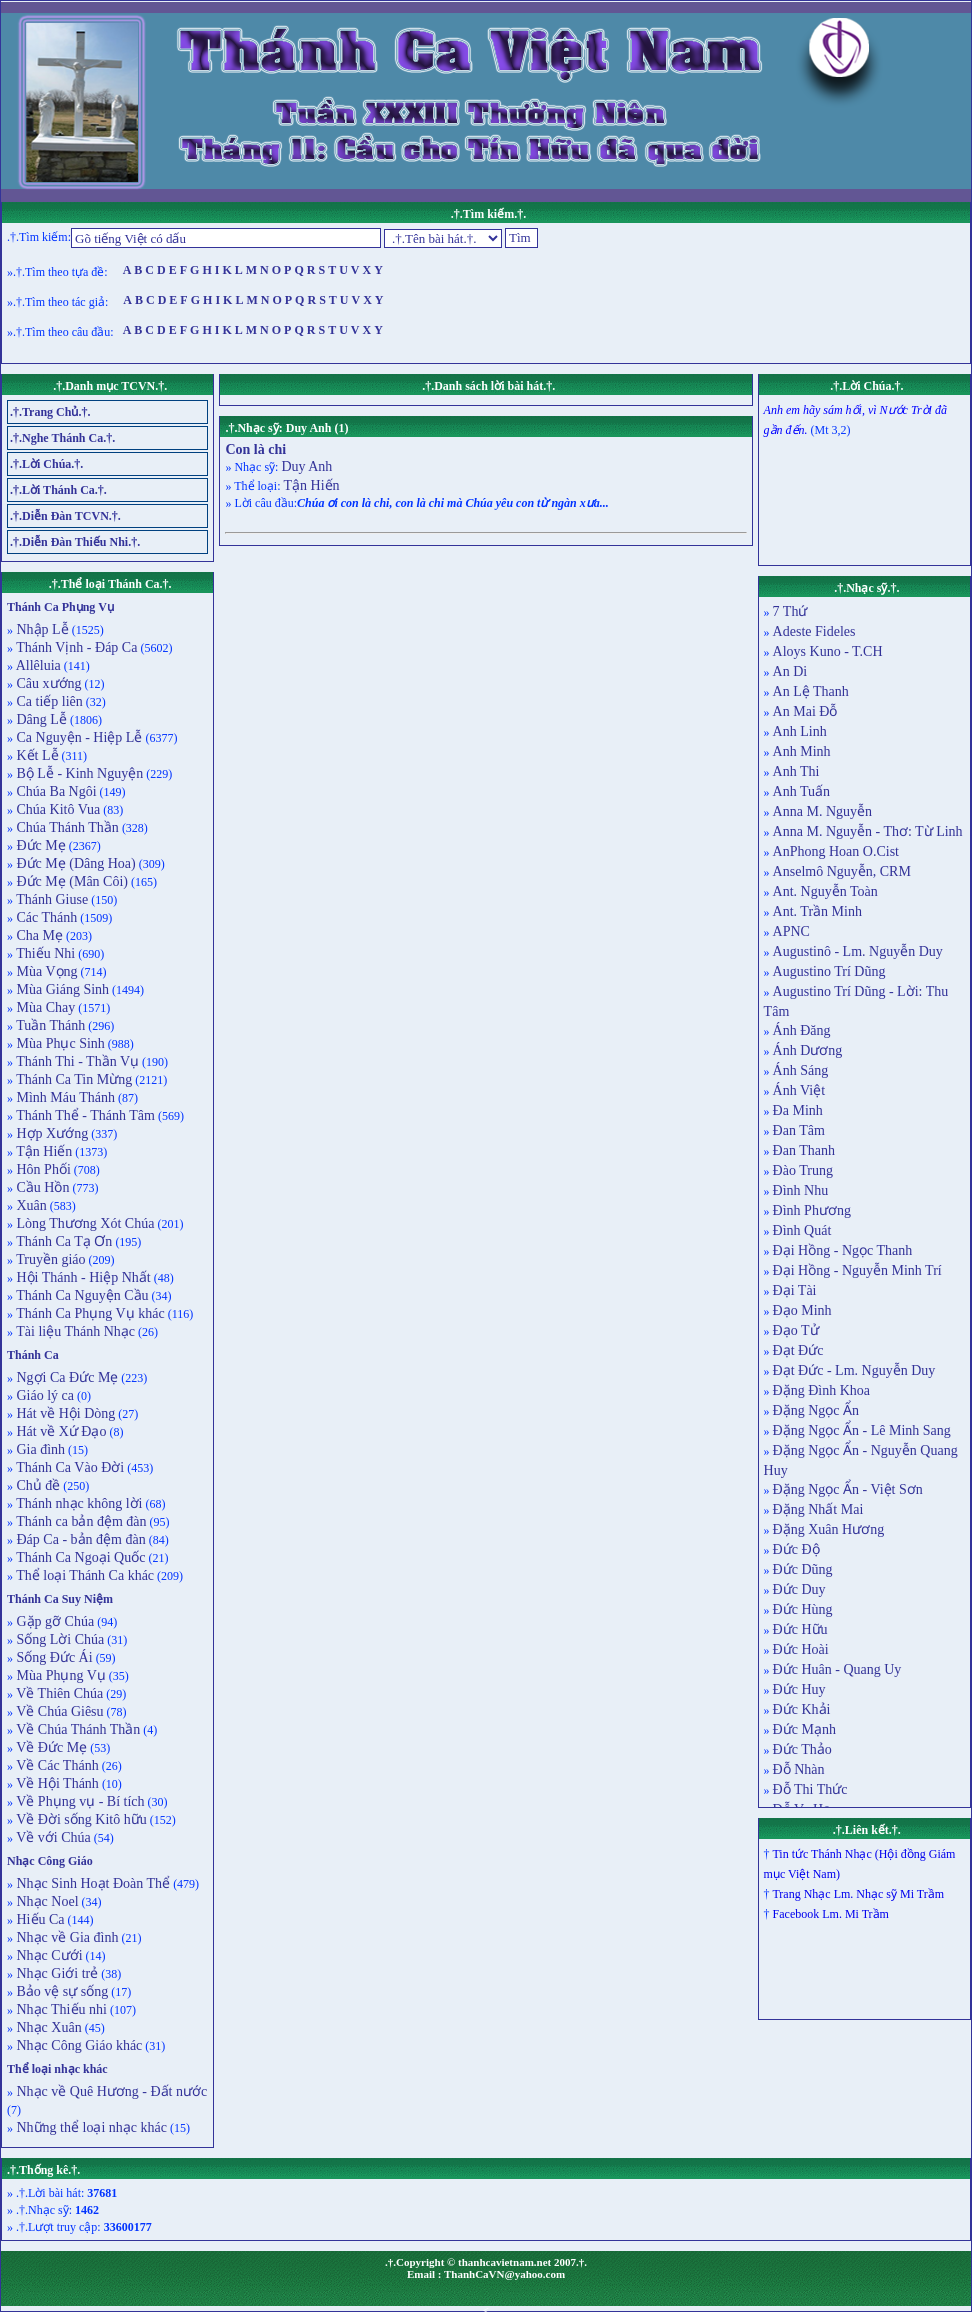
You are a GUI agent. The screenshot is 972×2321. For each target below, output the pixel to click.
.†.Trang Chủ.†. (50, 412)
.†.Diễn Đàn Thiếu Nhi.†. (75, 542)
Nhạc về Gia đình (65, 1937)
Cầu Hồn (41, 1187)
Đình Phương (812, 1210)
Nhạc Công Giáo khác (77, 2045)
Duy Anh (306, 466)
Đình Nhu (801, 1190)
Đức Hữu (800, 1629)
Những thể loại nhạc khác (90, 2127)
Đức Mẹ (39, 845)
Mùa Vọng (45, 971)
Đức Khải (802, 1709)
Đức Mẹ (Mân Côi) (70, 881)
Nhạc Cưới (48, 1955)
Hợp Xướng (50, 1133)
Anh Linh (800, 731)
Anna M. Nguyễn (822, 811)
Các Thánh (45, 917)
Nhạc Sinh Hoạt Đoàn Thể (91, 1883)
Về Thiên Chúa (58, 1693)
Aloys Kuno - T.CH (828, 651)
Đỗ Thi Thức (810, 1789)
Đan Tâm (799, 1130)
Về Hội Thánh (56, 1783)
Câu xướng (47, 683)
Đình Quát (802, 1230)
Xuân (30, 1205)
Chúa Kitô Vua (56, 809)
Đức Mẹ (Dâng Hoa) (74, 863)
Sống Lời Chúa (58, 1639)
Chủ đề (36, 1485)
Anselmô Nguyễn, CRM (842, 871)
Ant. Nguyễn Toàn (825, 891)
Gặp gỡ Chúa (53, 1621)
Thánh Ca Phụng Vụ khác (89, 1313)
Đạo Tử (796, 1330)
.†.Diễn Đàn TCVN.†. (65, 516)
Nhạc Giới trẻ (55, 1973)
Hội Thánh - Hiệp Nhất (82, 1277)
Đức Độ (796, 1549)
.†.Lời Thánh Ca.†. (58, 490)
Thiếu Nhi (44, 953)
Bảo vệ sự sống (60, 1991)
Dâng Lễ (40, 719)
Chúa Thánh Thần (66, 827)
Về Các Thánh (56, 1765)
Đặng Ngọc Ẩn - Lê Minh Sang (862, 1430)
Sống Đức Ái (53, 1657)
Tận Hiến (42, 1151)
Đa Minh (798, 1110)
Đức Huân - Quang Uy (837, 1669)
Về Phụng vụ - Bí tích (79, 1801)
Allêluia (37, 665)
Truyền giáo (49, 1259)
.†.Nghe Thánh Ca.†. (62, 438)
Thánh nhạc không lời (78, 1503)
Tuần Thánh (49, 1025)
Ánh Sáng (801, 1070)
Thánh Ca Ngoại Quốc (79, 1557)
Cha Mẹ (38, 935)
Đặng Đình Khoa (821, 1390)
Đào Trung (803, 1170)
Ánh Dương (808, 1050)
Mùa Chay (44, 1007)
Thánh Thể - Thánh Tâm (84, 1115)
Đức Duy (799, 1589)
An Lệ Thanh (811, 691)
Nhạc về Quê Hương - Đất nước (110, 2091)
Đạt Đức (798, 1350)
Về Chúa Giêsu (58, 1711)
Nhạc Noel (46, 1901)
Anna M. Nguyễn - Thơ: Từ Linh (868, 831)
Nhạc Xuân (47, 2027)
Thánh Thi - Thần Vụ (76, 1061)
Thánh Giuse (50, 899)
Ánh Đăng (802, 1030)
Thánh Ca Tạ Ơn (62, 1241)
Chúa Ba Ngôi (55, 791)
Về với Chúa (52, 1837)
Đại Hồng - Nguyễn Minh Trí (857, 1270)
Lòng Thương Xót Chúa (83, 1223)
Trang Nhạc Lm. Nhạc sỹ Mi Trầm (858, 1894)
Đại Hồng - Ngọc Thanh (843, 1250)
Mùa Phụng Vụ (59, 1675)
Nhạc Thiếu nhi (60, 2009)
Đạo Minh (802, 1310)
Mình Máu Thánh (64, 1097)
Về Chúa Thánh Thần (76, 1729)
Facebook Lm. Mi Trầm (831, 1914)
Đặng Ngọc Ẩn (816, 1410)
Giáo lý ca (43, 1395)
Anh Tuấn (801, 791)
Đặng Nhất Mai (818, 1509)
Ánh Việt (799, 1090)
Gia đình (39, 1449)
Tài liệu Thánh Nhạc (74, 1331)
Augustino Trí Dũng (829, 971)
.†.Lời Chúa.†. (46, 464)
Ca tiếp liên (48, 701)
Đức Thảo (802, 1749)
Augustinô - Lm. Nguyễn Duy (858, 951)
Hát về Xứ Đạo (59, 1431)
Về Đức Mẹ (50, 1747)
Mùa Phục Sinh (59, 1043)
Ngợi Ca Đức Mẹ (65, 1377)
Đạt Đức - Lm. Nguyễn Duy (854, 1370)
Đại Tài (795, 1290)
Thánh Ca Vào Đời (68, 1467)
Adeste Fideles (814, 631)
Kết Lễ (36, 755)
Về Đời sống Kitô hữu (80, 1819)
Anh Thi (796, 771)
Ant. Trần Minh (817, 911)
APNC (791, 931)
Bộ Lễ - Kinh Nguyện (78, 773)
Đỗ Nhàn (799, 1769)
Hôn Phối (42, 1169)
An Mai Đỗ (805, 711)
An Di (790, 671)
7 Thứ (790, 611)
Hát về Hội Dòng (64, 1413)
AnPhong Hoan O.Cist (836, 851)
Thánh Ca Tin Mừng (72, 1079)
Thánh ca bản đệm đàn (80, 1521)
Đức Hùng (803, 1609)
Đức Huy (799, 1689)
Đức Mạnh (804, 1729)
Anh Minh (802, 751)
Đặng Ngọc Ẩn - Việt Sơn (848, 1489)
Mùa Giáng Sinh (61, 989)
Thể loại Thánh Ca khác (83, 1575)
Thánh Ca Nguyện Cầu (81, 1295)
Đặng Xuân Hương (829, 1529)
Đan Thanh (804, 1150)
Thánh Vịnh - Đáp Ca (75, 647)
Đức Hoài (801, 1649)
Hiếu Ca (39, 1919)
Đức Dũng (803, 1569)
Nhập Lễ (41, 629)
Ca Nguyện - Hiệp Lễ (77, 737)
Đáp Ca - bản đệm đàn (79, 1539)
